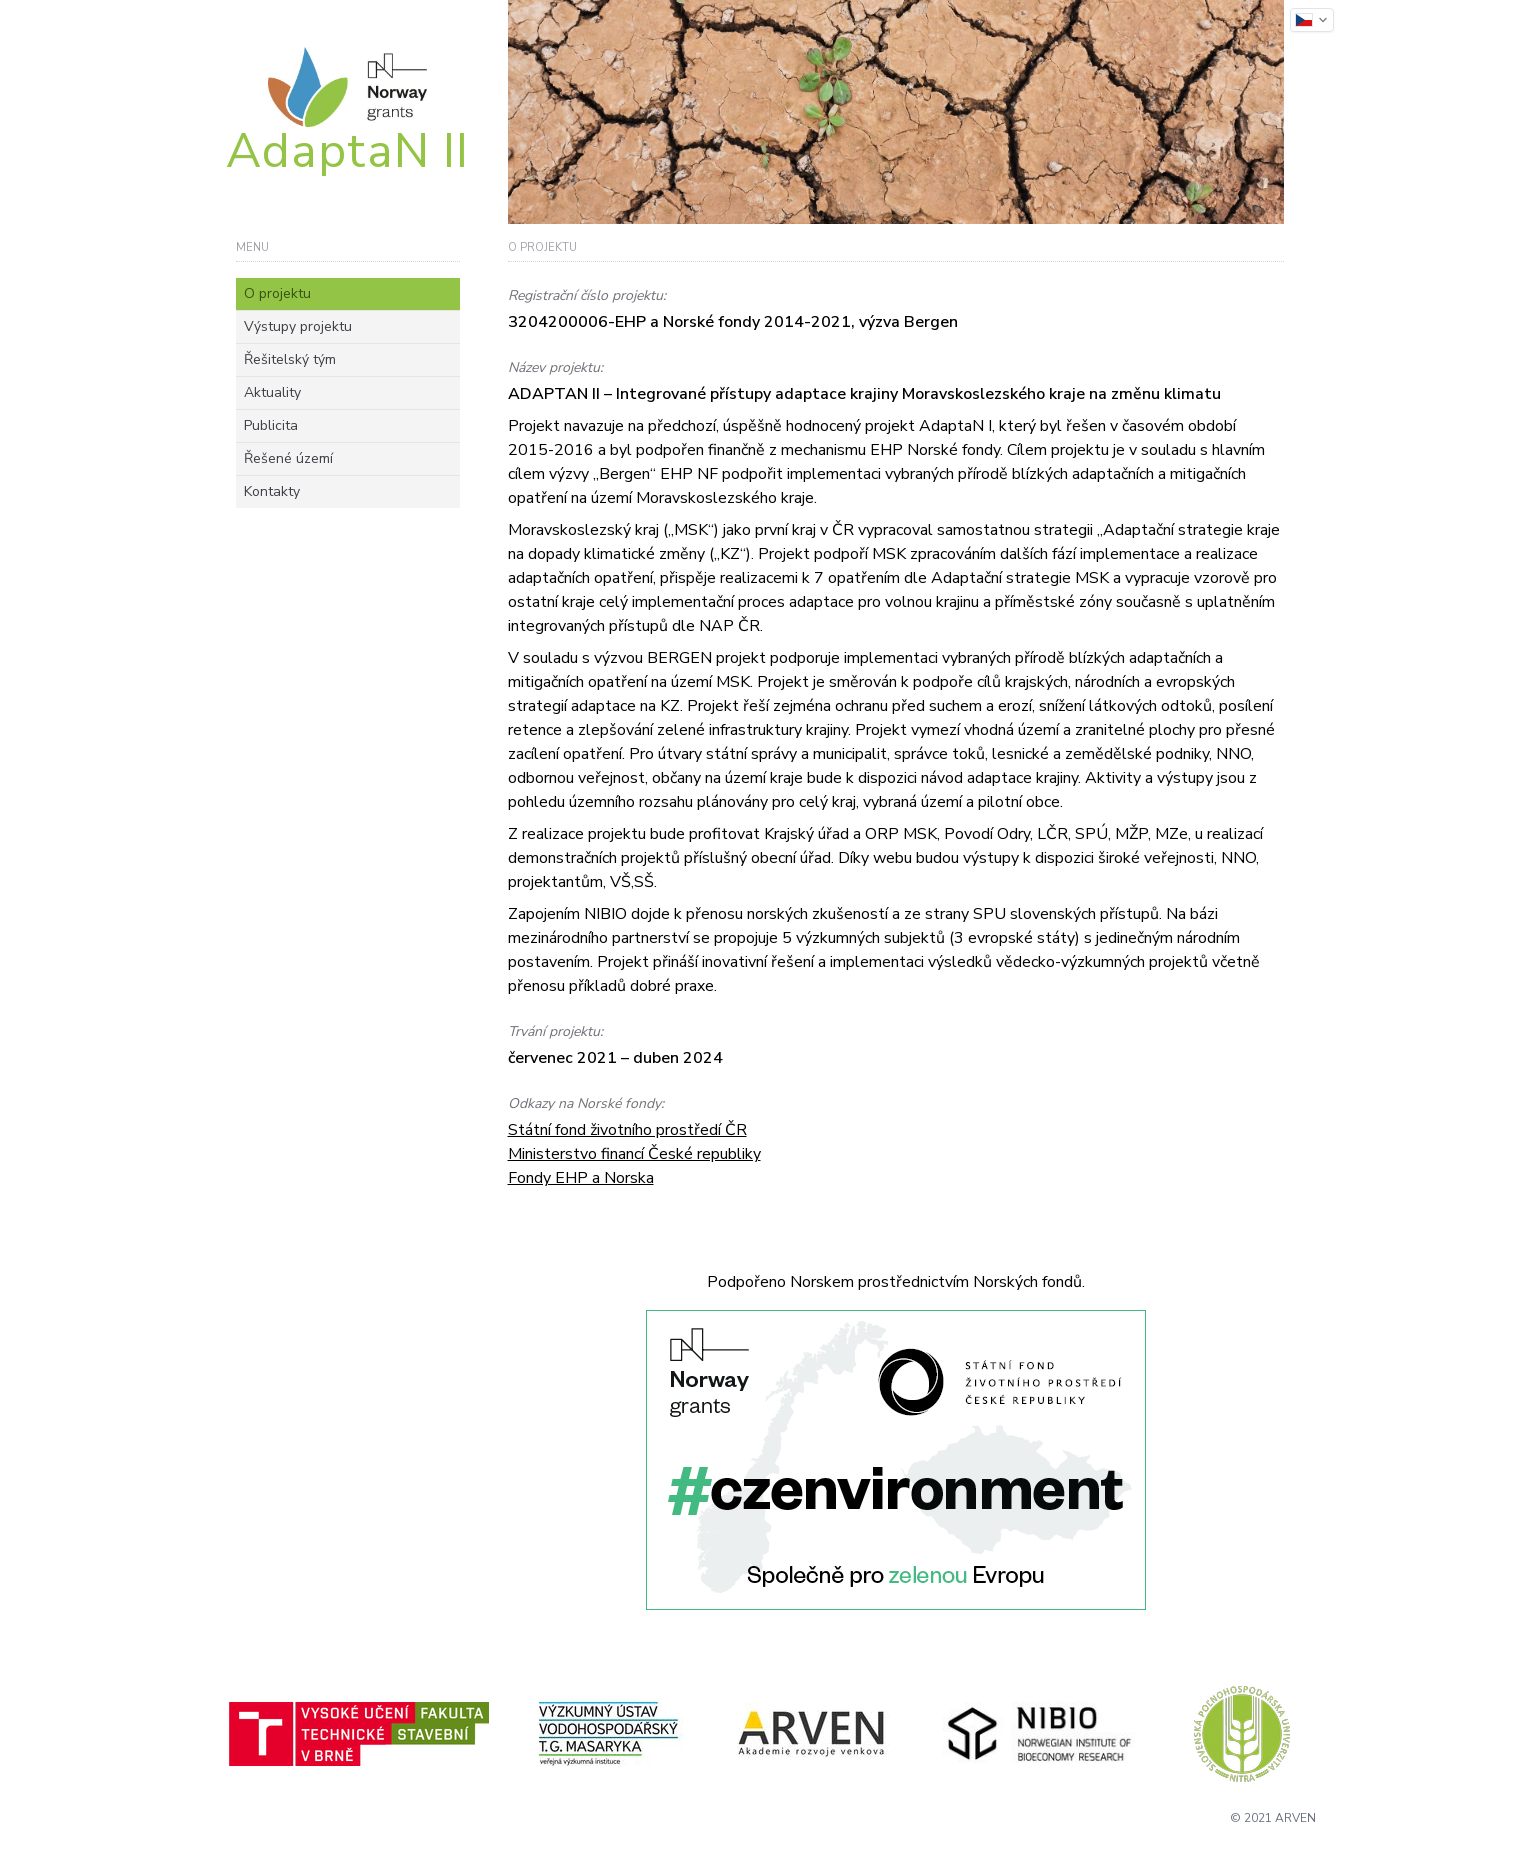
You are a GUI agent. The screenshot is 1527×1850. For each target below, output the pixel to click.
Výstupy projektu (298, 326)
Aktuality (272, 392)
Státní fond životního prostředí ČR (627, 1130)
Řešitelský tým (290, 359)
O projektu (277, 293)
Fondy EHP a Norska (581, 1178)
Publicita (271, 425)
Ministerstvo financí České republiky (634, 1154)
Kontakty (272, 491)
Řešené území (288, 458)
